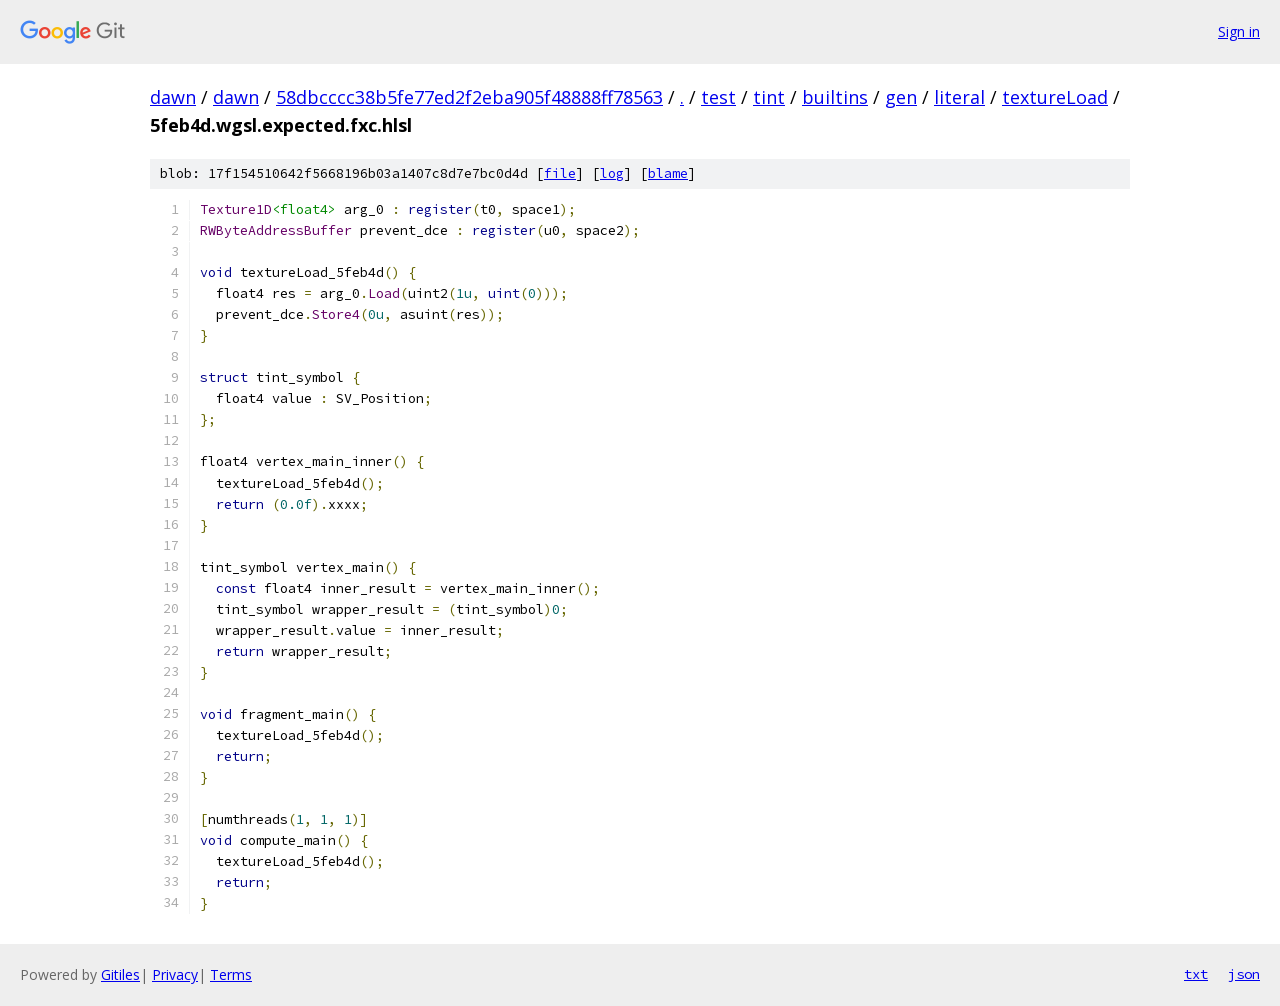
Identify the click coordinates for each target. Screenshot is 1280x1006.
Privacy (175, 974)
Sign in (1239, 31)
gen (901, 97)
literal (959, 97)
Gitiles (120, 974)
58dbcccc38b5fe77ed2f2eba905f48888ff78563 (469, 97)
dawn (173, 97)
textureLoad (1055, 97)
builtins (835, 97)
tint (769, 97)
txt (1196, 974)
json (1244, 974)
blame (668, 173)
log (612, 173)
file (560, 173)
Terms (231, 974)
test (718, 97)
